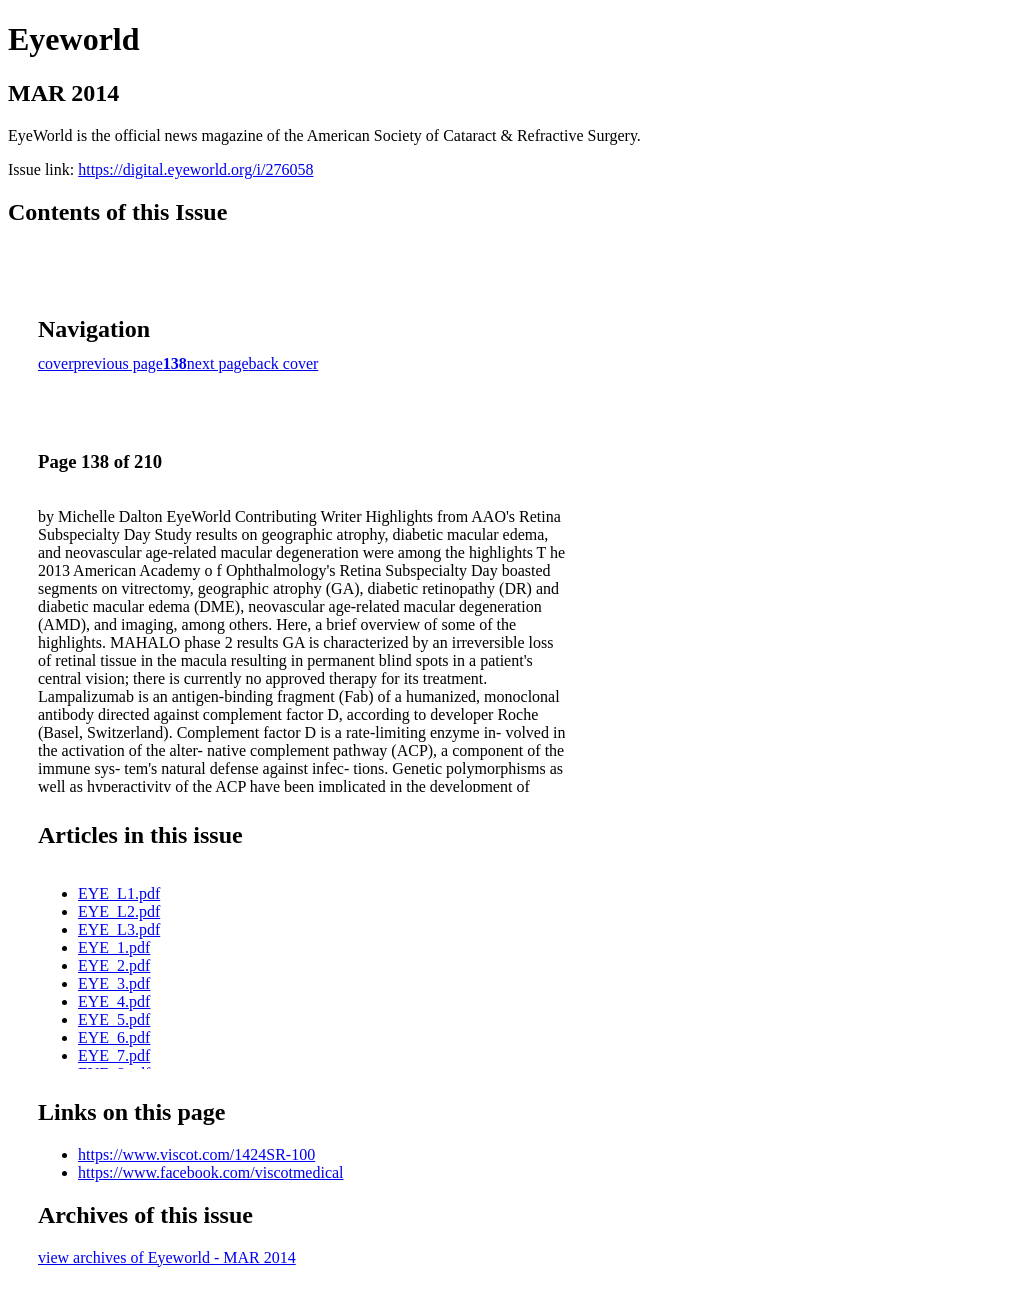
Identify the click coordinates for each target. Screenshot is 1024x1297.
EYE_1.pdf (114, 947)
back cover (284, 363)
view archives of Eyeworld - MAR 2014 (167, 1257)
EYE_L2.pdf (119, 911)
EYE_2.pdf (114, 965)
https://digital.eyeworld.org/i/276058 (195, 169)
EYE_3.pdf (114, 983)
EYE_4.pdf (114, 1001)
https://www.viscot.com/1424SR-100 (196, 1154)
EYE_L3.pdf (119, 929)
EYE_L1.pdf (119, 893)
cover (56, 363)
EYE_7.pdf (114, 1055)
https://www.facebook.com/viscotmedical (211, 1172)
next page (218, 363)
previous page (118, 363)
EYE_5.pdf (114, 1019)
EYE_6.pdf (114, 1037)
